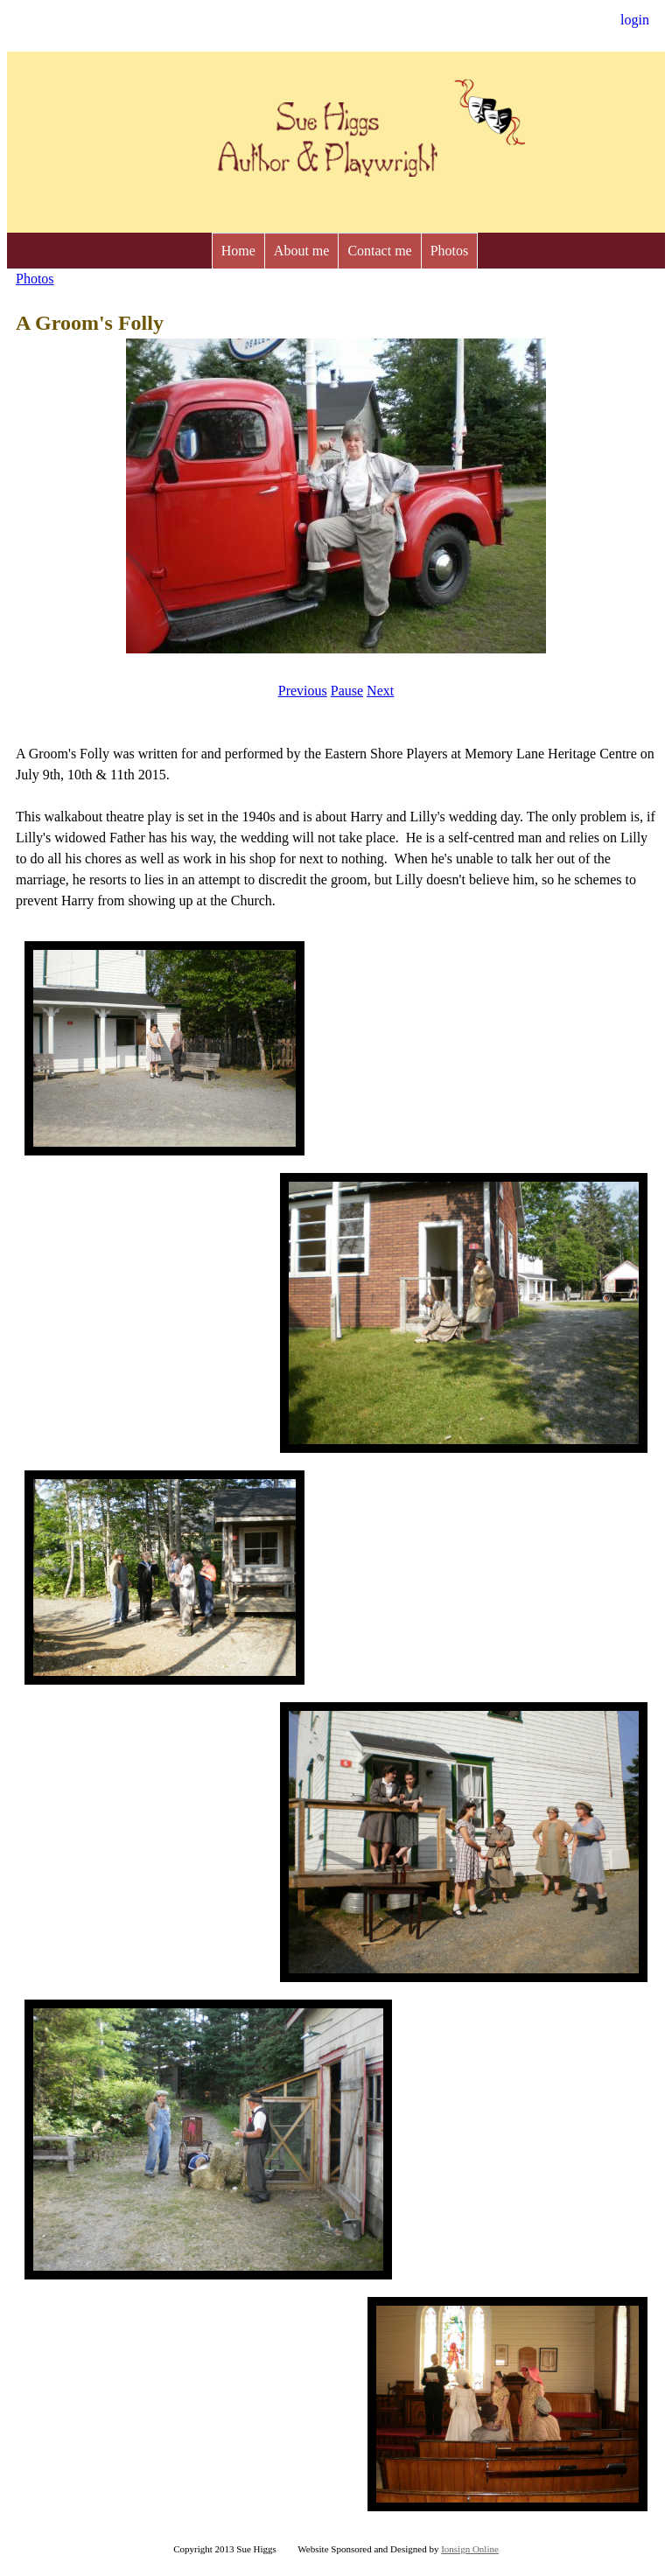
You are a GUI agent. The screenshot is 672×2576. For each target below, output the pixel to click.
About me (302, 250)
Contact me (379, 250)
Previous (302, 690)
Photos (449, 250)
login (634, 19)
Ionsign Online (470, 2549)
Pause (347, 690)
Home (238, 250)
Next (380, 690)
